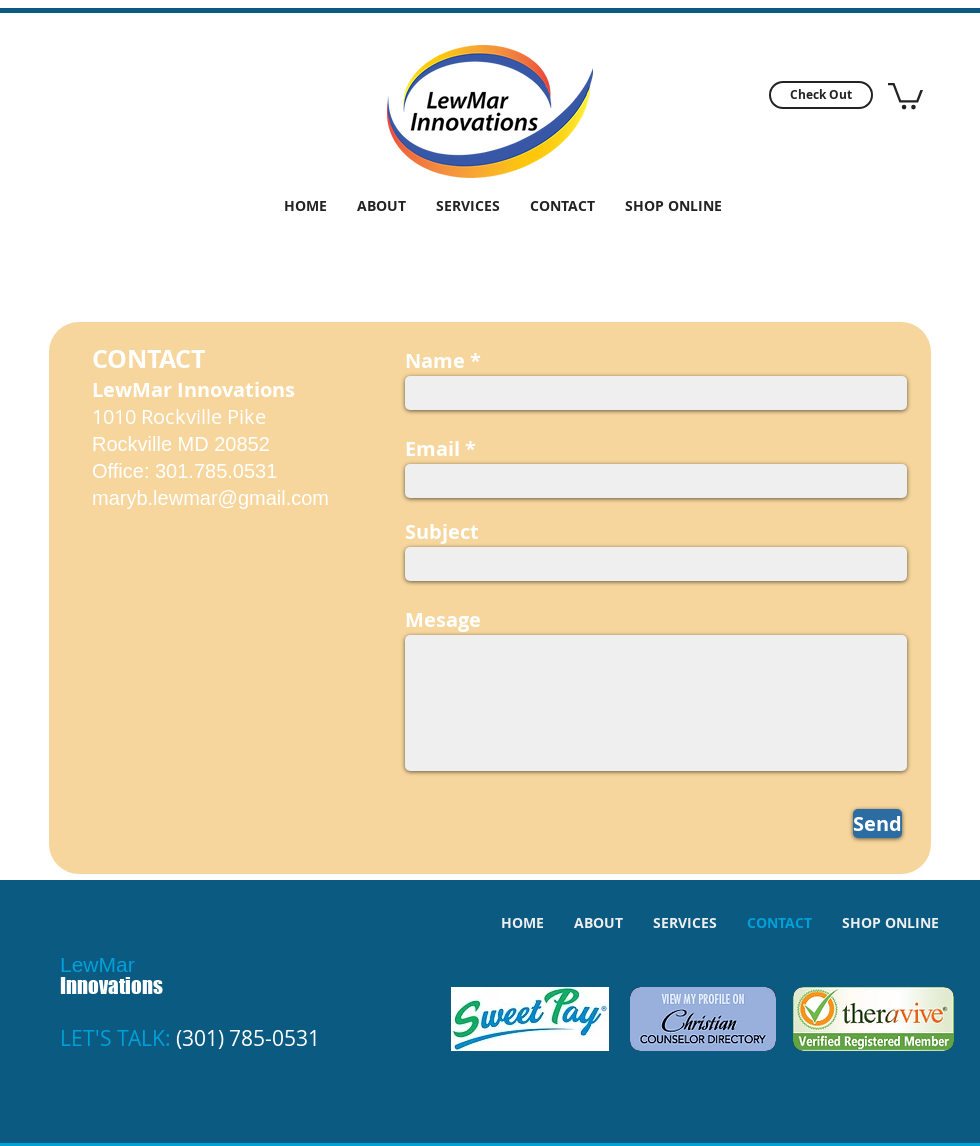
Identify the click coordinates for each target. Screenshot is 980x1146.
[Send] (877, 823)
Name (435, 361)
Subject (442, 532)
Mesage (443, 620)
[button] (821, 95)
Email (432, 449)
